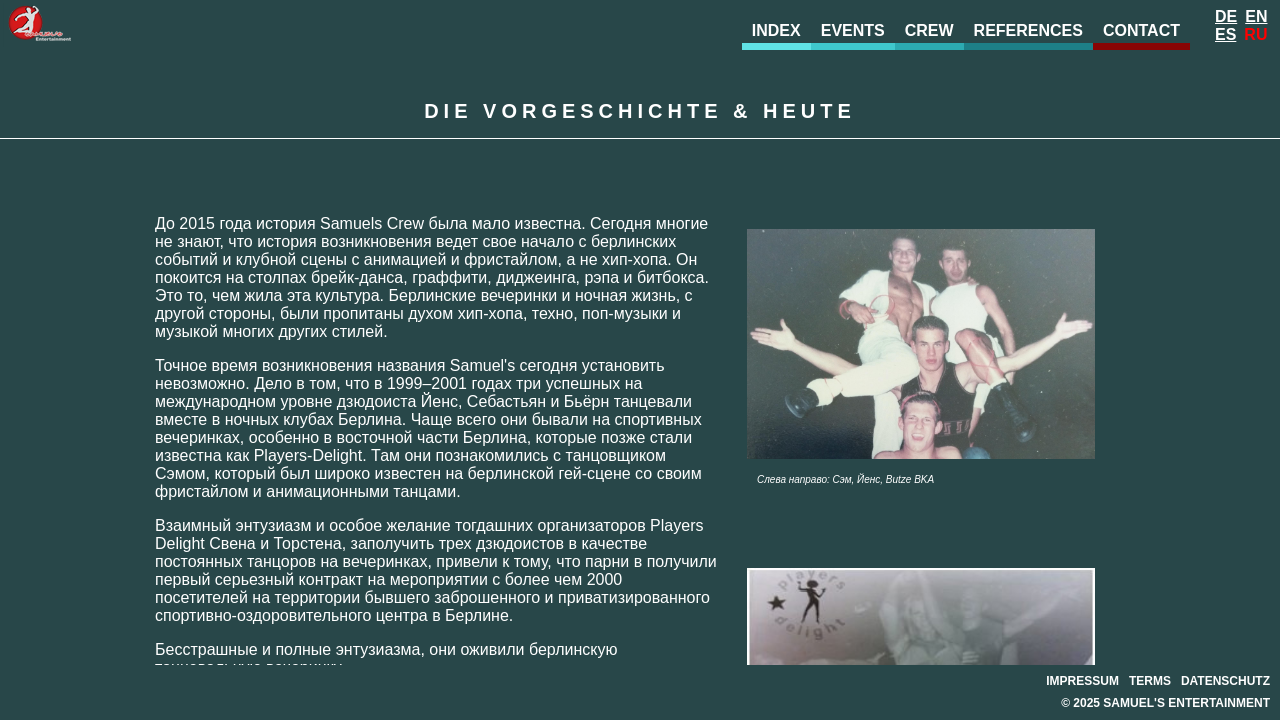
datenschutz (1225, 681)
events (853, 30)
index (776, 30)
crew (929, 30)
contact (1141, 30)
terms (1150, 681)
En (1256, 16)
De (1226, 16)
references (1028, 30)
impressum (1082, 681)
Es (1225, 34)
